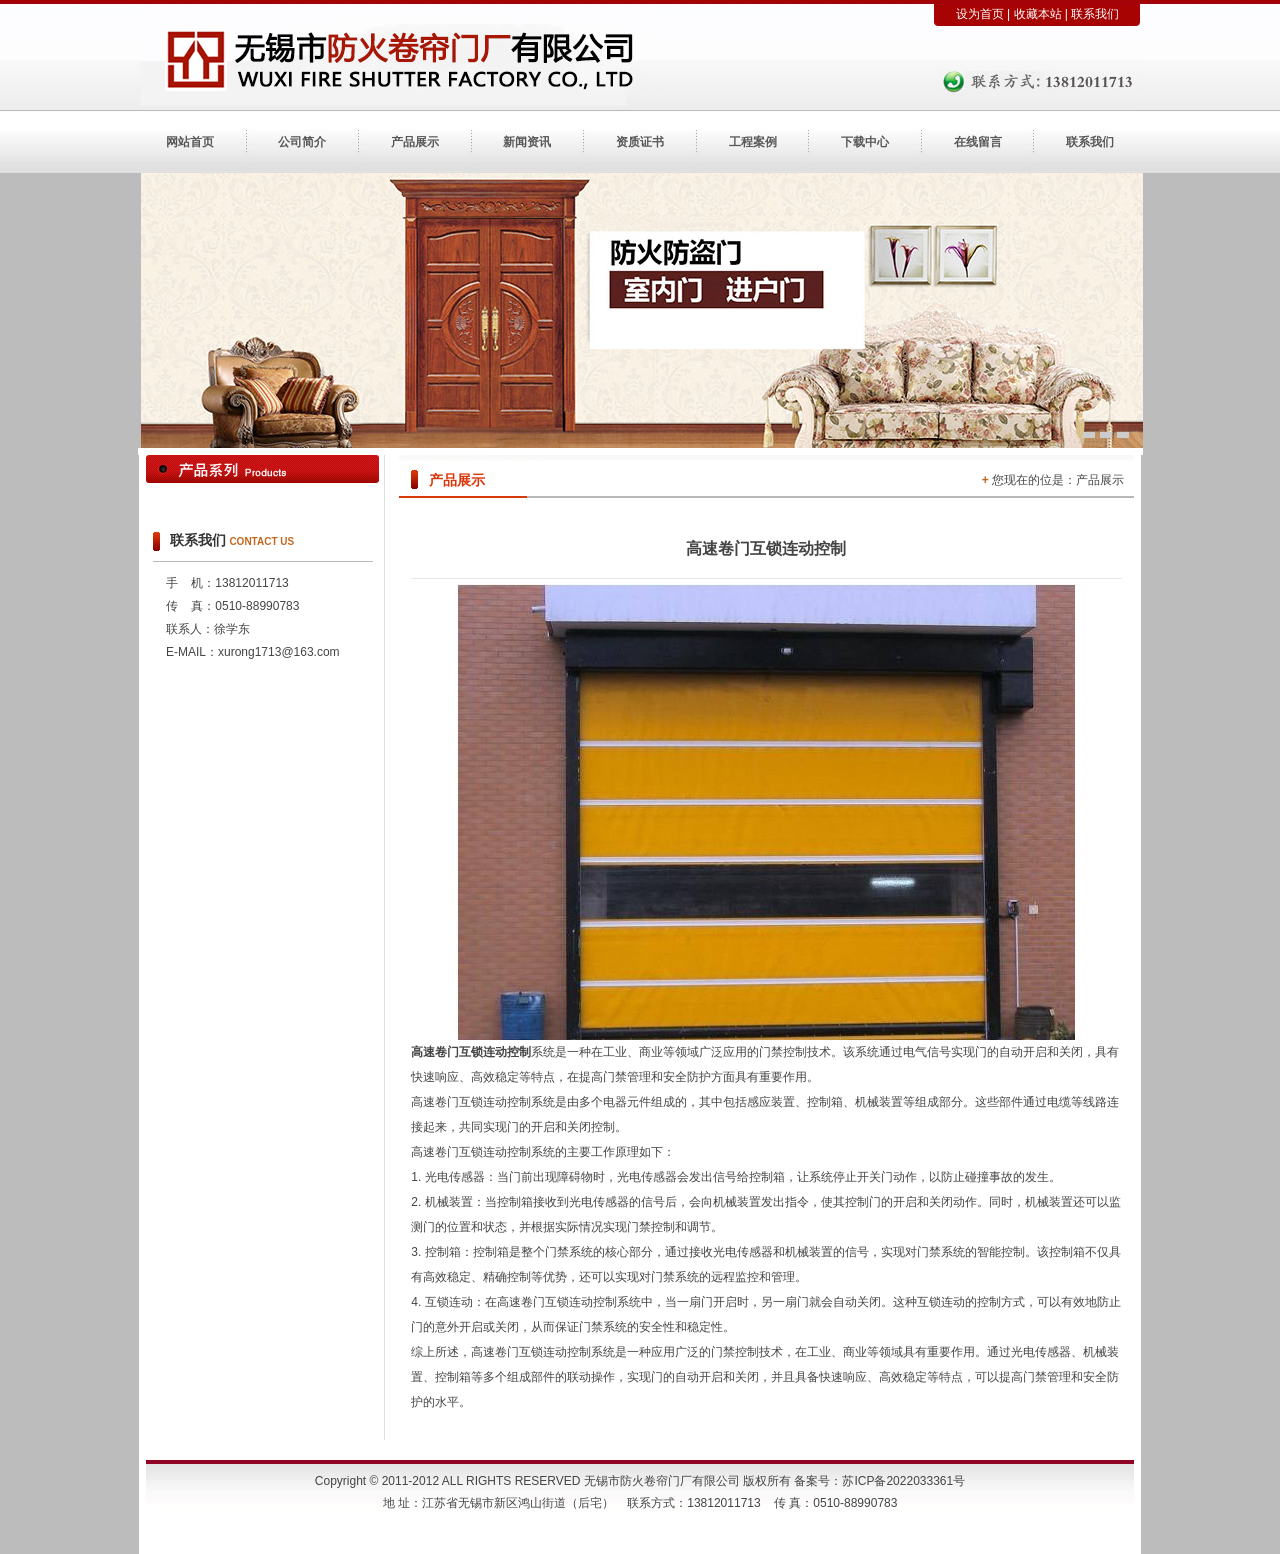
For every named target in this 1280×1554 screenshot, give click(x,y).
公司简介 (302, 142)
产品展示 (415, 142)
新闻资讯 (527, 142)
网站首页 (190, 142)
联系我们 (1095, 14)
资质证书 (640, 142)
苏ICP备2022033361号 (903, 1481)
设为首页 (980, 14)
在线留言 (978, 142)
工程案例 (753, 142)
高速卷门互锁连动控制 (471, 1052)
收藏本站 (1038, 14)
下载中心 (865, 142)
